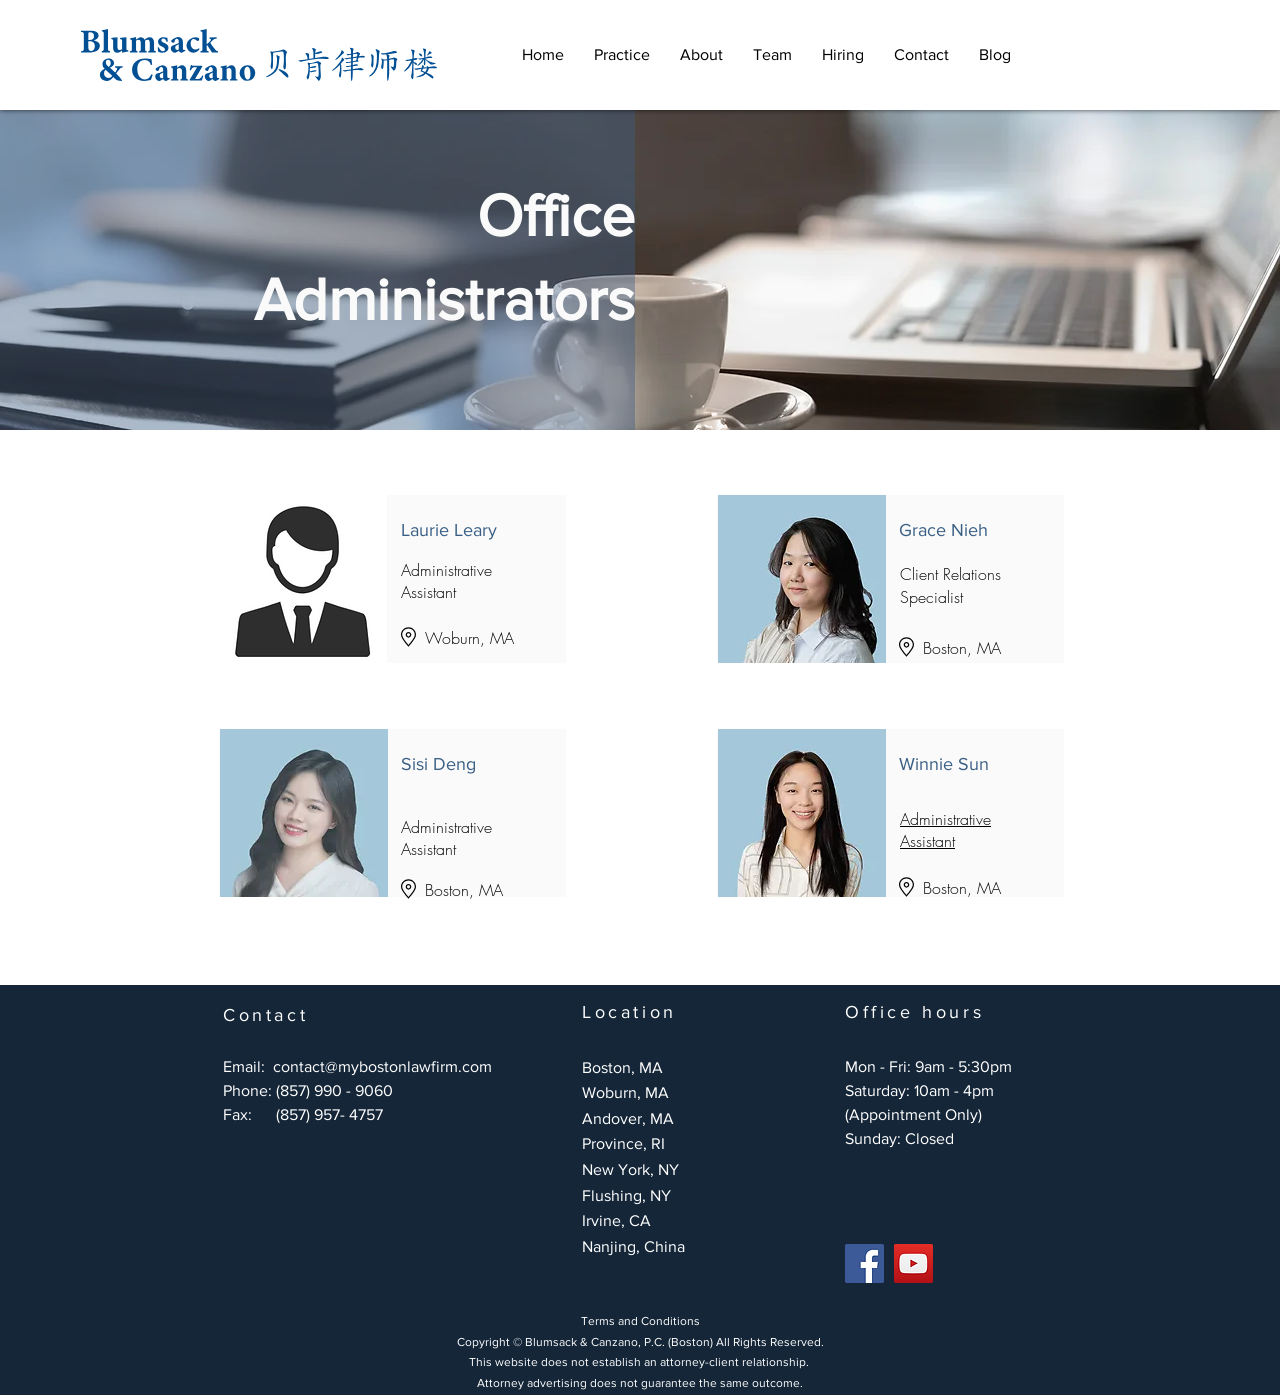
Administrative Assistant (945, 830)
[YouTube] (913, 1263)
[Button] (392, 579)
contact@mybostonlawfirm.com (382, 1066)
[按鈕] (392, 813)
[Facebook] (864, 1263)
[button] (622, 55)
